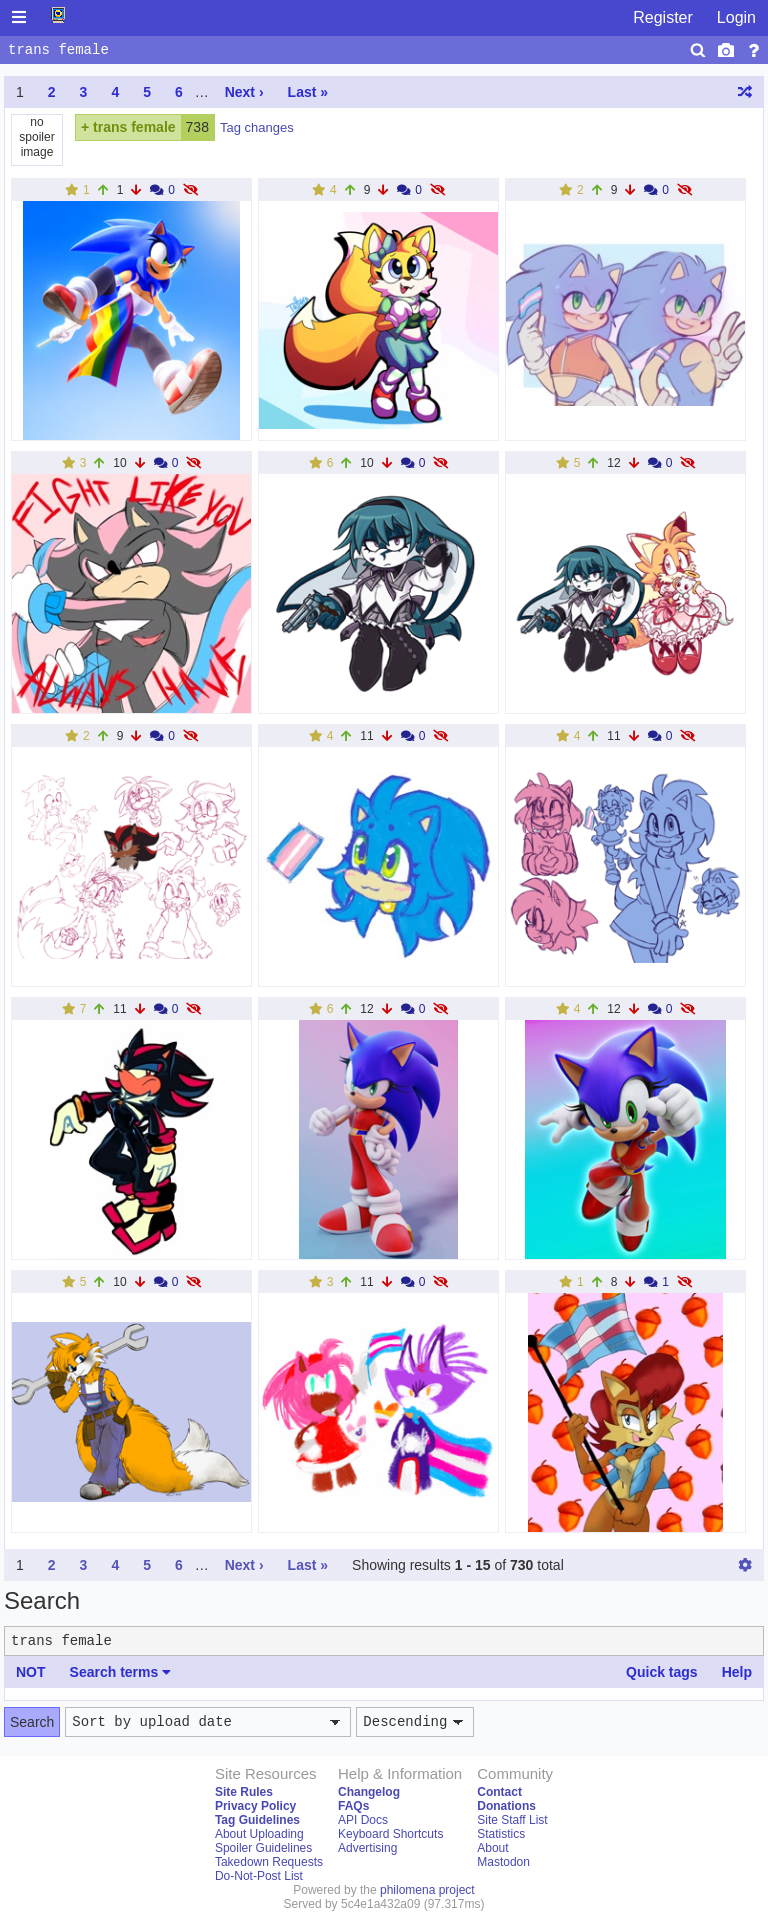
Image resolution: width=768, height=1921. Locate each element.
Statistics (501, 1834)
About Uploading (259, 1834)
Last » (308, 92)
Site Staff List (512, 1820)
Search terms (121, 1672)
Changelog (369, 1792)
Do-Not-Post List (259, 1876)
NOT (31, 1672)
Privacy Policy (255, 1806)
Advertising (367, 1848)
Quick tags (662, 1672)
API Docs (363, 1820)
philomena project (427, 1890)
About (492, 1848)
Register (663, 17)
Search (32, 1722)
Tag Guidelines (257, 1820)
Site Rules (244, 1792)
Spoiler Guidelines (263, 1848)
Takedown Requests (269, 1862)
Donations (506, 1806)
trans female (134, 127)
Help (737, 1672)
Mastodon (503, 1862)
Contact (499, 1792)
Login (736, 17)
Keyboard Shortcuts (390, 1834)
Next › (244, 92)
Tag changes (257, 127)
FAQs (353, 1806)
